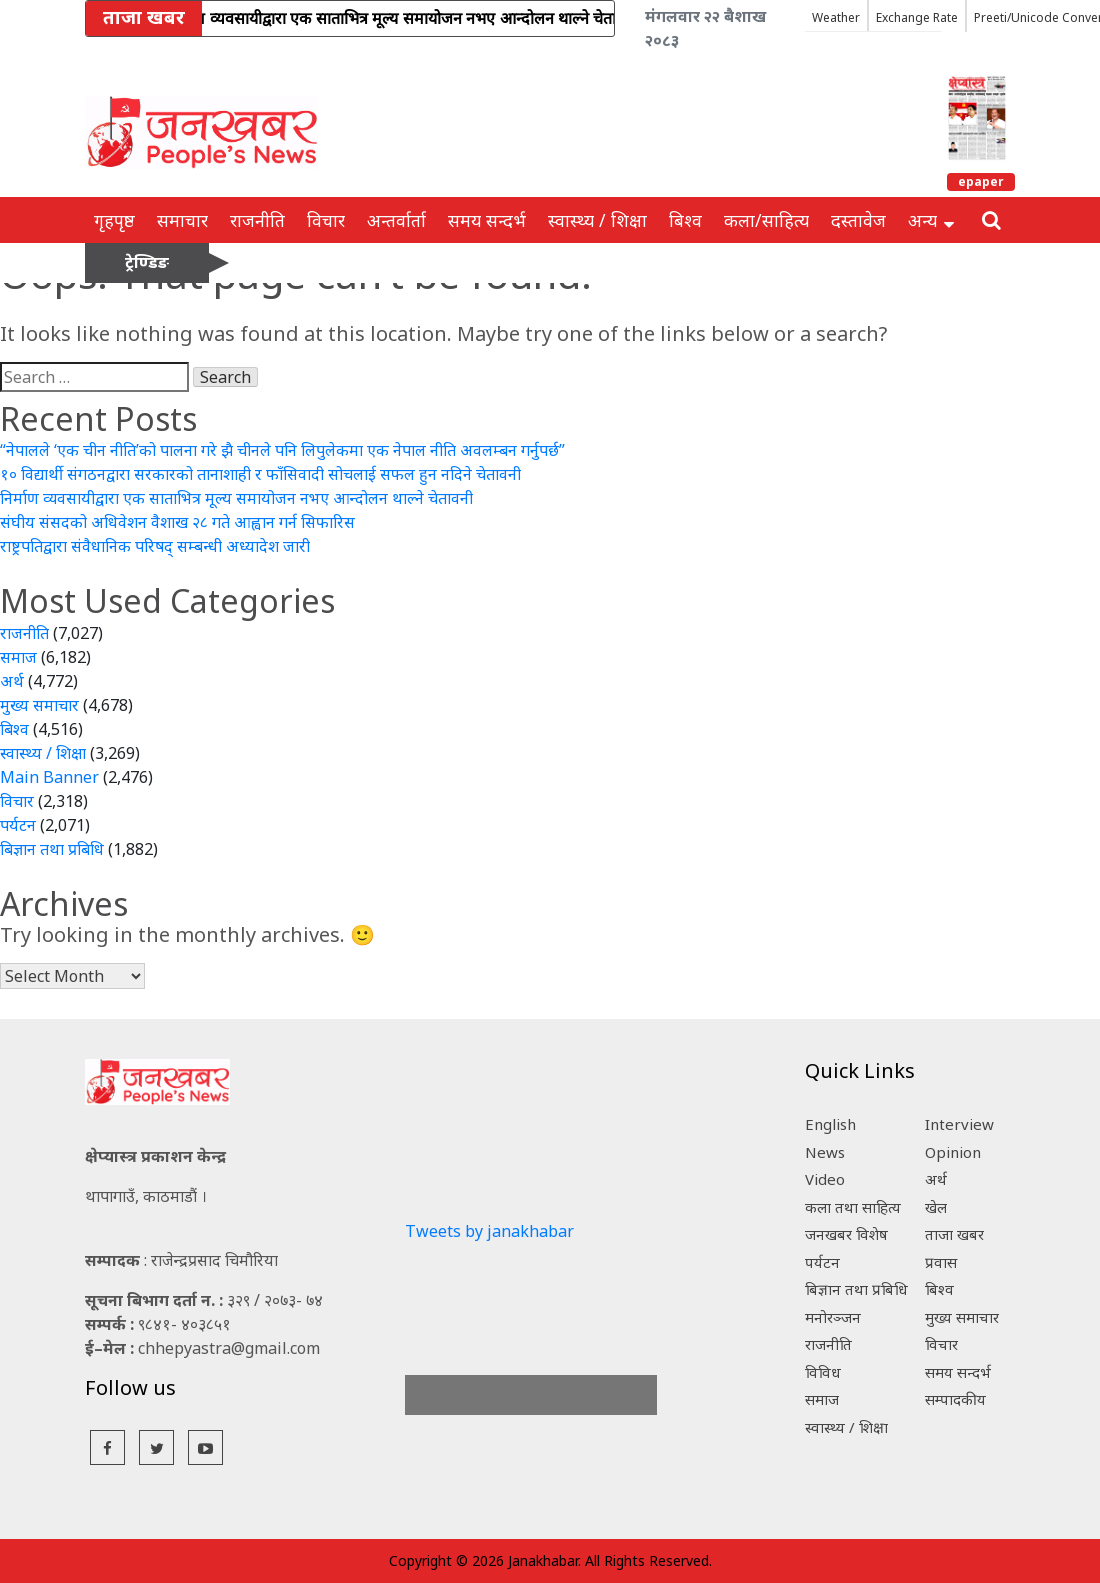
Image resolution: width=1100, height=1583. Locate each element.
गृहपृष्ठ (114, 220)
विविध (823, 1372)
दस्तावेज (858, 220)
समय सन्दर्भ (487, 220)
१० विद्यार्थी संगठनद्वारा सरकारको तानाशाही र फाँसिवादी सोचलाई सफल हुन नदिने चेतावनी (260, 474)
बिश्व (685, 220)
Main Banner (49, 777)
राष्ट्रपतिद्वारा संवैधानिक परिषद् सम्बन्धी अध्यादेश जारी (155, 546)
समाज (18, 657)
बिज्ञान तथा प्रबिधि (52, 849)
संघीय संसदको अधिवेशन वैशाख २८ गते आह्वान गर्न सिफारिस (177, 522)
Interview (959, 1124)
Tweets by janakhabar (489, 1231)
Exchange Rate (917, 17)
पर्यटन (18, 825)
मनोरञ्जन (833, 1317)
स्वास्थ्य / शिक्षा (597, 220)
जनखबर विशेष (846, 1234)
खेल (936, 1207)
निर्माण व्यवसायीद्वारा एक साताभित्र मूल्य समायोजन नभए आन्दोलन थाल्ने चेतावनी (236, 498)
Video (825, 1179)
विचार (326, 220)
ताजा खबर (954, 1234)
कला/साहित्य (766, 220)
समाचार (182, 220)
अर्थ (12, 681)
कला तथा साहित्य (853, 1207)
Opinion (953, 1152)
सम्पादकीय (955, 1399)
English (830, 1124)
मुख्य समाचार (39, 705)
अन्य (931, 220)
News (825, 1152)
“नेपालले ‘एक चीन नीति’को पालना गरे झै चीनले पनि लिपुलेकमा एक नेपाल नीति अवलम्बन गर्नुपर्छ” (282, 450)
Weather (836, 17)
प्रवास (941, 1262)
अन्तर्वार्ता (396, 220)
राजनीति (257, 220)
